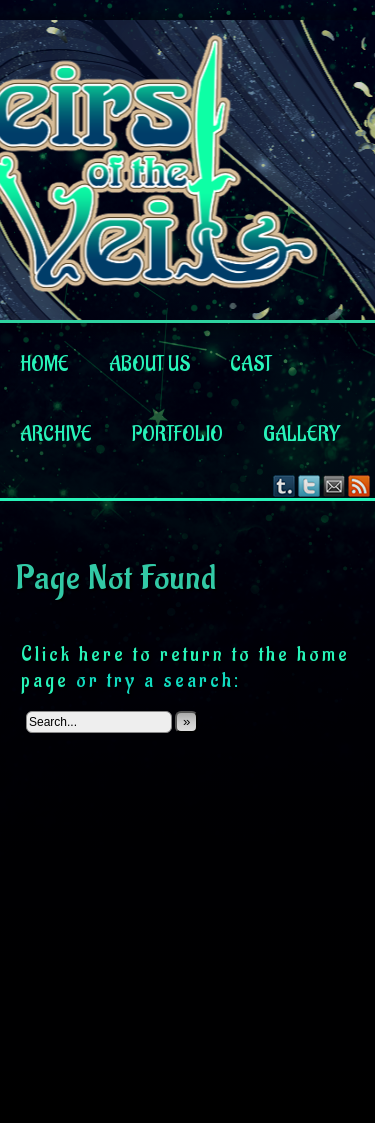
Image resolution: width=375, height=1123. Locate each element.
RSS (359, 485)
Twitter (309, 485)
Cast (251, 365)
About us (149, 365)
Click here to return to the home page (185, 667)
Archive (56, 435)
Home (44, 365)
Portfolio (177, 435)
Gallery (301, 435)
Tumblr (284, 485)
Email (334, 485)
